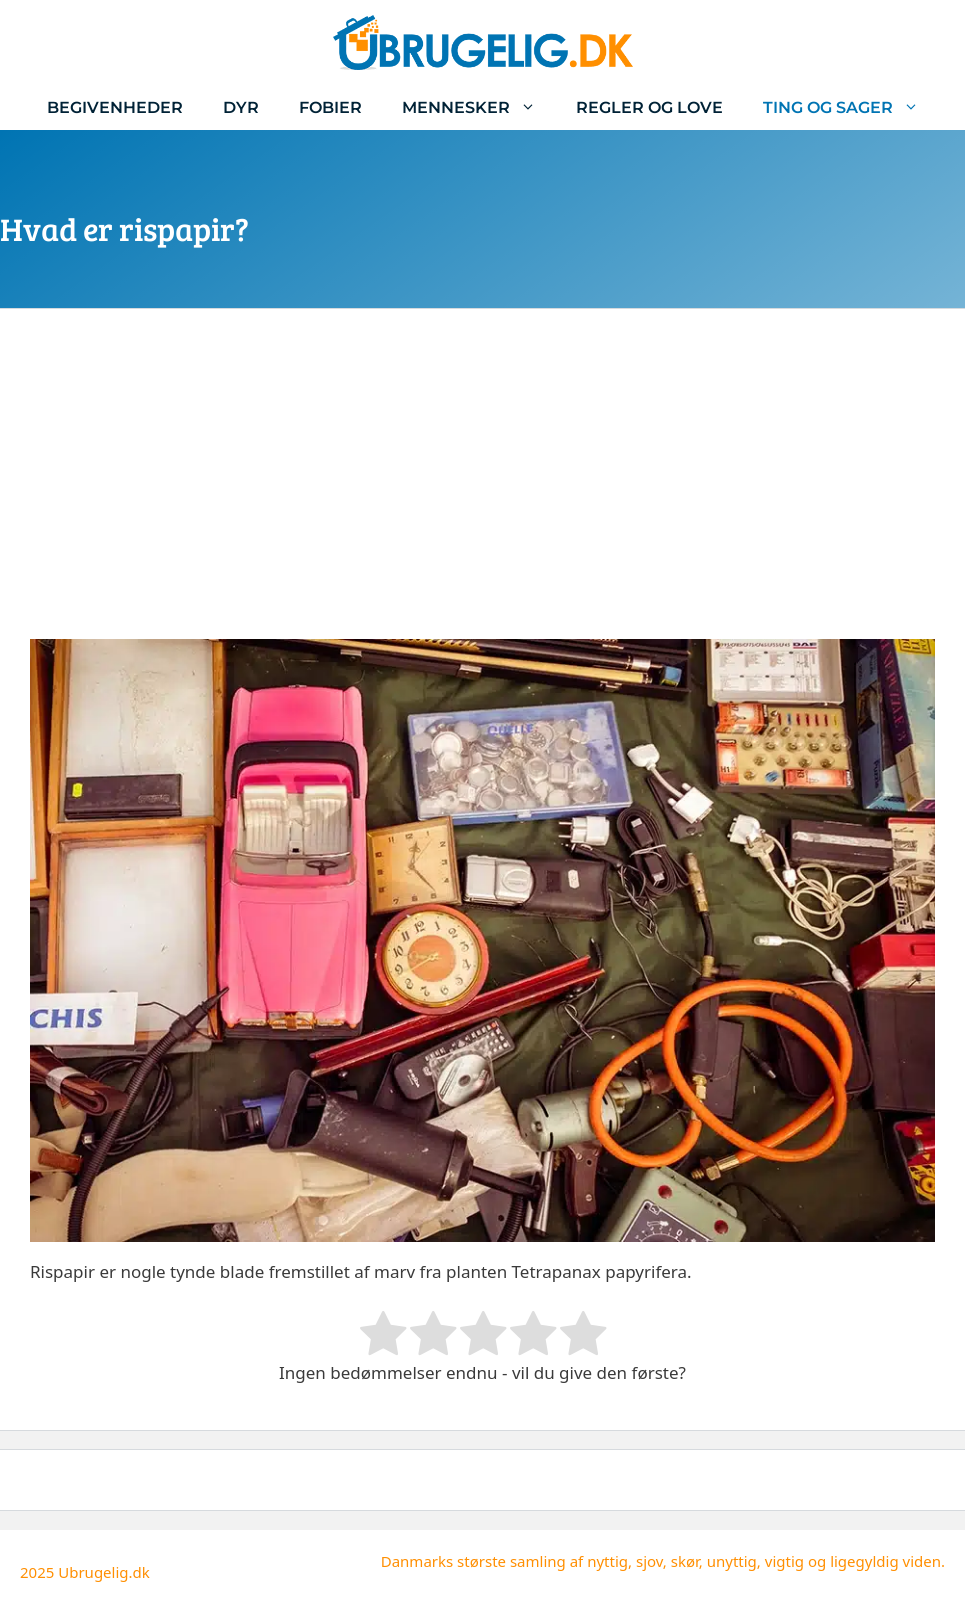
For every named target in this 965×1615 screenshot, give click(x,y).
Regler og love (649, 107)
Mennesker (479, 107)
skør (685, 1561)
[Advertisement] (482, 489)
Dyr (241, 107)
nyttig (607, 1561)
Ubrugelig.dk (104, 1572)
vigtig (784, 1561)
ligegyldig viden (885, 1561)
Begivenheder (115, 107)
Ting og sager (851, 107)
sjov (649, 1561)
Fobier (330, 107)
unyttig (732, 1561)
